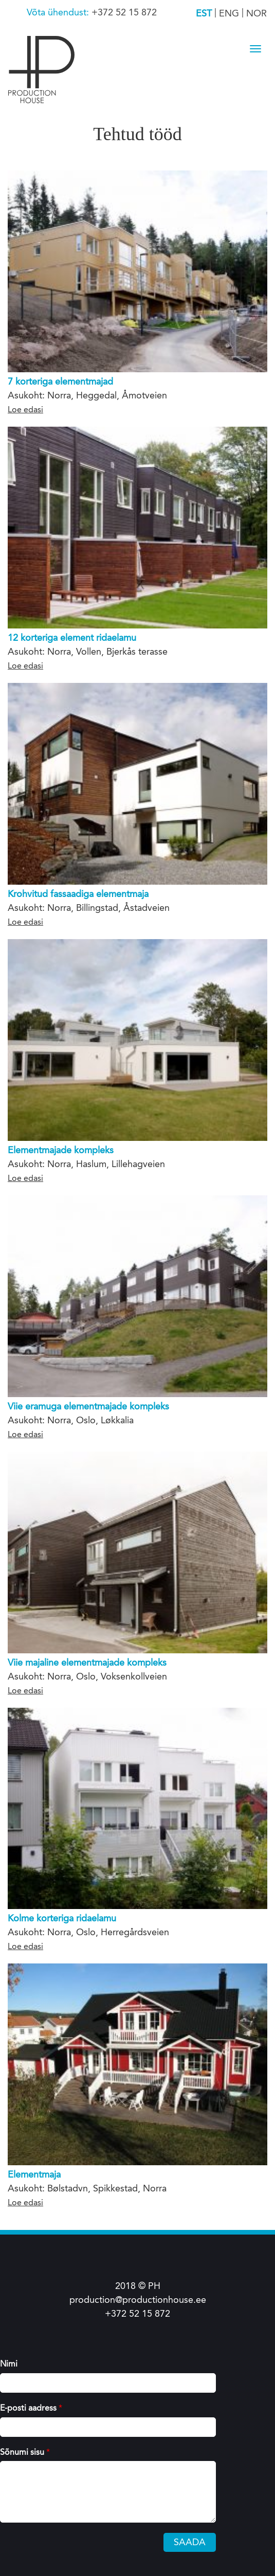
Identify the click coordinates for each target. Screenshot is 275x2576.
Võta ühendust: (59, 12)
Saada (190, 2542)
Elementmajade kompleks (61, 1150)
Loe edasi (25, 409)
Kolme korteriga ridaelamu (62, 1918)
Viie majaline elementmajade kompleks (87, 1662)
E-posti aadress (31, 2408)
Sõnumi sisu (25, 2452)
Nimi (8, 2364)
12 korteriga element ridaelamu (72, 637)
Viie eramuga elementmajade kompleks (88, 1406)
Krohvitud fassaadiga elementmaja (78, 894)
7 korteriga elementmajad (60, 381)
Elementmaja (34, 2174)
